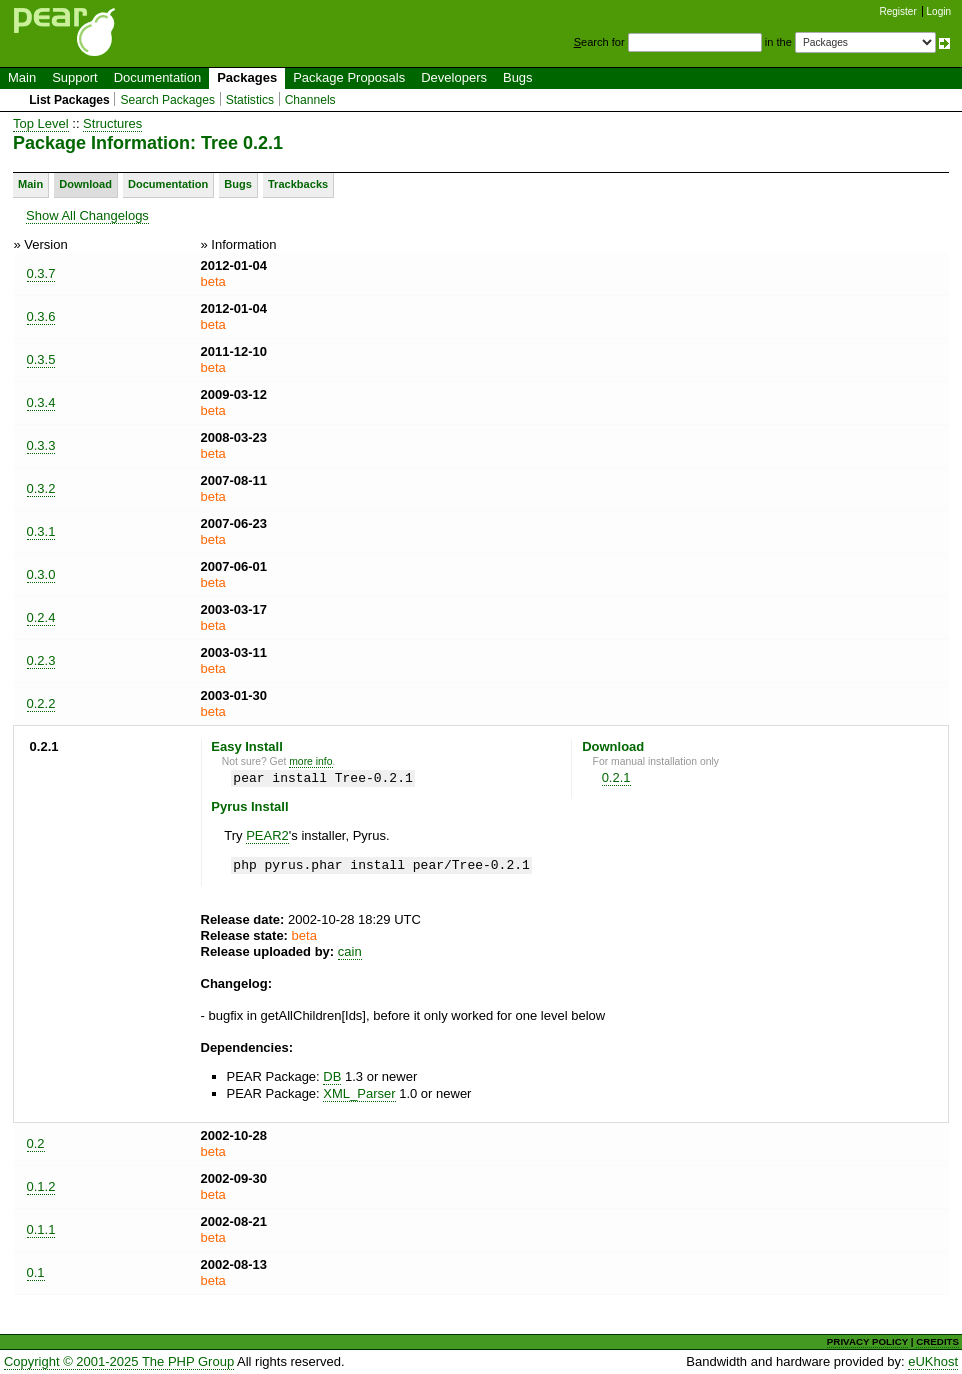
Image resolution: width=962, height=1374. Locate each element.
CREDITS (937, 1341)
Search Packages (167, 100)
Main (22, 77)
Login (939, 11)
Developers (454, 77)
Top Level (41, 123)
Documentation (157, 77)
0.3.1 (41, 531)
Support (75, 77)
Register (898, 11)
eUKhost (933, 1361)
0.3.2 (41, 488)
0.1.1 (41, 1229)
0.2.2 (41, 703)
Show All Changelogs (87, 215)
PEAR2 (267, 835)
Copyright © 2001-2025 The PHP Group (119, 1361)
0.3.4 (41, 402)
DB (332, 1076)
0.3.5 (41, 359)
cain (350, 951)
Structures (112, 123)
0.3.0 (41, 574)
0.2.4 (41, 617)
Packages (247, 77)
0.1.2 (41, 1186)
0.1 (36, 1272)
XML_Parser (359, 1093)
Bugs (518, 77)
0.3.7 (41, 273)
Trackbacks (298, 184)
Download (85, 184)
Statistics (250, 100)
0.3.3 (41, 445)
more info (310, 761)
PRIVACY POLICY (867, 1341)
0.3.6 (41, 316)
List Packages (69, 100)
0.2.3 (41, 660)
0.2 (36, 1143)
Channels (310, 100)
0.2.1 (616, 777)
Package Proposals (349, 77)
